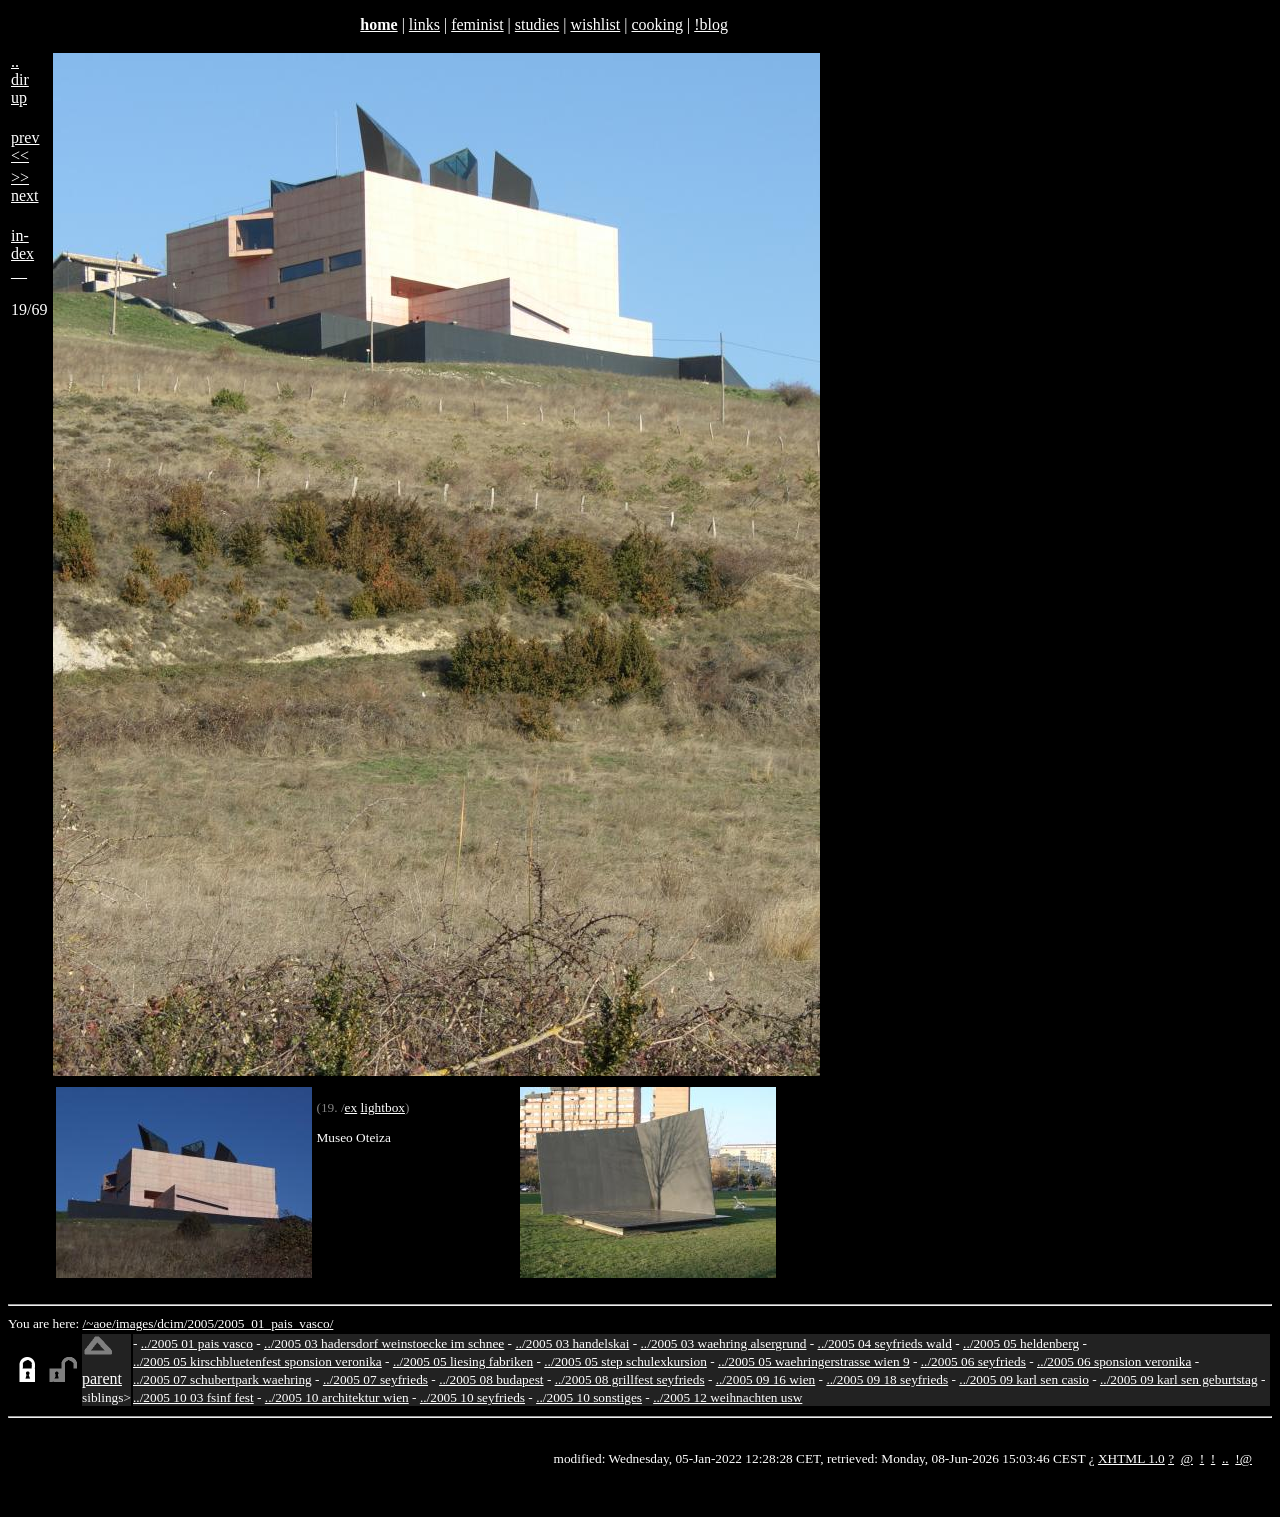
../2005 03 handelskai (572, 1343)
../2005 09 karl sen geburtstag (1179, 1379)
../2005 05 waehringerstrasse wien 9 (814, 1361)
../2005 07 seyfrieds (375, 1379)
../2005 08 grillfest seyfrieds (630, 1379)
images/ (136, 1323)
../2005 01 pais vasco (197, 1343)
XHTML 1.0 (1131, 1458)
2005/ (202, 1323)
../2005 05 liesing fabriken (463, 1361)
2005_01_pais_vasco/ (276, 1323)
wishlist (595, 24)
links (424, 24)
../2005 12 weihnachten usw (727, 1397)
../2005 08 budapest (491, 1379)
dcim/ (172, 1323)
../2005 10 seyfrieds (472, 1397)
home (378, 24)
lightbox (383, 1107)
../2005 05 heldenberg (1021, 1343)
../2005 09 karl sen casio (1024, 1379)
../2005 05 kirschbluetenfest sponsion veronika (257, 1361)
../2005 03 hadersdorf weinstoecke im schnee (384, 1343)
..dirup (20, 79)
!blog (711, 24)
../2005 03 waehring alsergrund (724, 1343)
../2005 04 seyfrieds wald (885, 1343)
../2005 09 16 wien (766, 1379)
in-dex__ (22, 253)
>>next (25, 186)
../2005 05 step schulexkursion (625, 1361)
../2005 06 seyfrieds (973, 1361)
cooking (657, 24)
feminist (477, 24)
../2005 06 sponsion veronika (1114, 1361)
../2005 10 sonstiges (589, 1397)
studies (537, 24)
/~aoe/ (99, 1323)
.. (1225, 1458)
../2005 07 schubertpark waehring (222, 1379)
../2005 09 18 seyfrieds (887, 1379)
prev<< (25, 146)
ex (351, 1107)
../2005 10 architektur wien (337, 1397)
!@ (1243, 1458)
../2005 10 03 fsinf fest (193, 1397)
